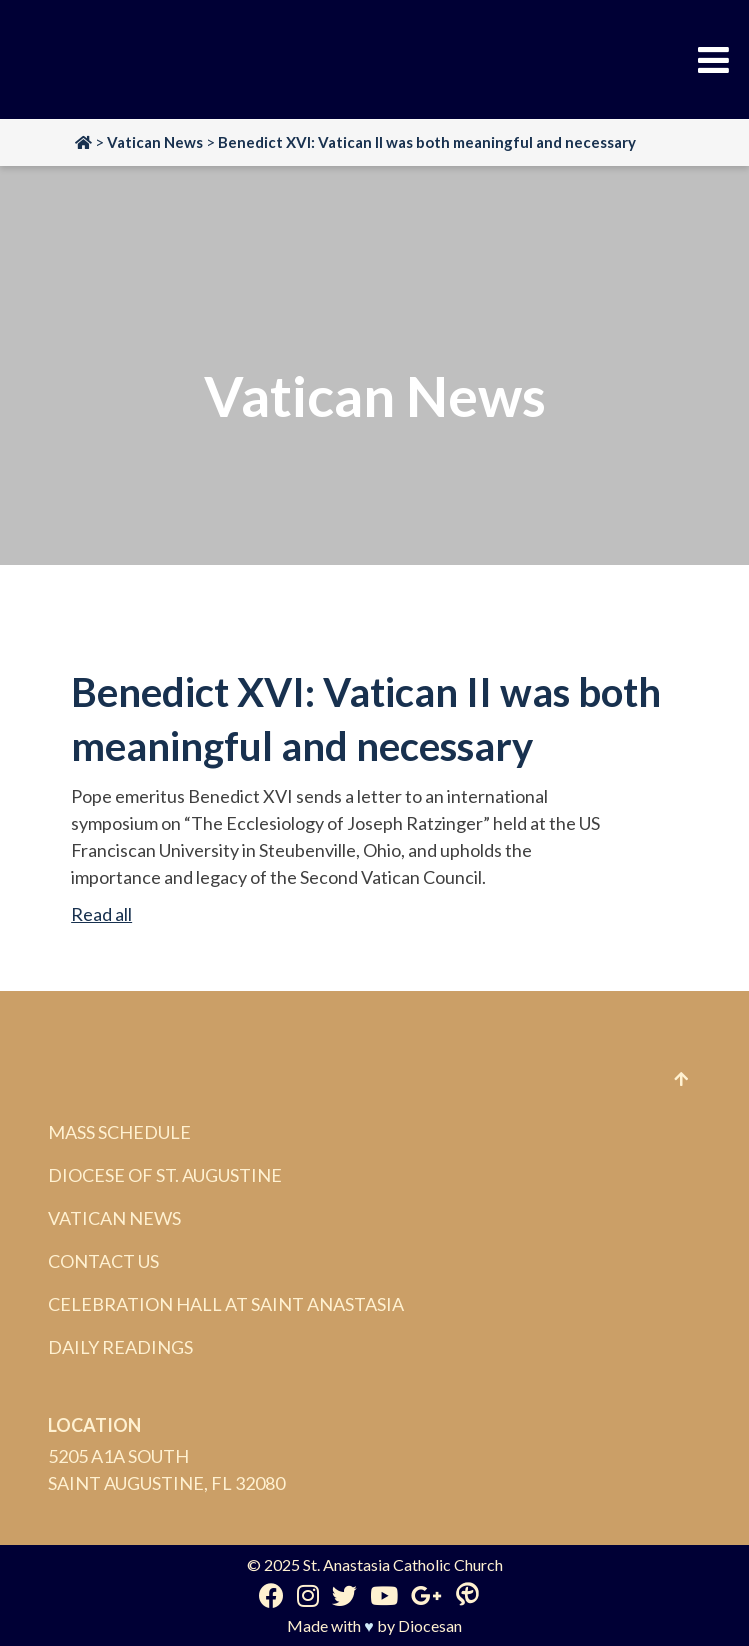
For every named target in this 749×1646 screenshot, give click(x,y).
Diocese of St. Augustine (165, 1175)
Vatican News (114, 1218)
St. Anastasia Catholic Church (403, 1564)
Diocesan (430, 1625)
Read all (101, 914)
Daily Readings (120, 1347)
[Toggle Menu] (713, 60)
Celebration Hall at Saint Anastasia (226, 1304)
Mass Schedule (119, 1132)
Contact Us (103, 1261)
